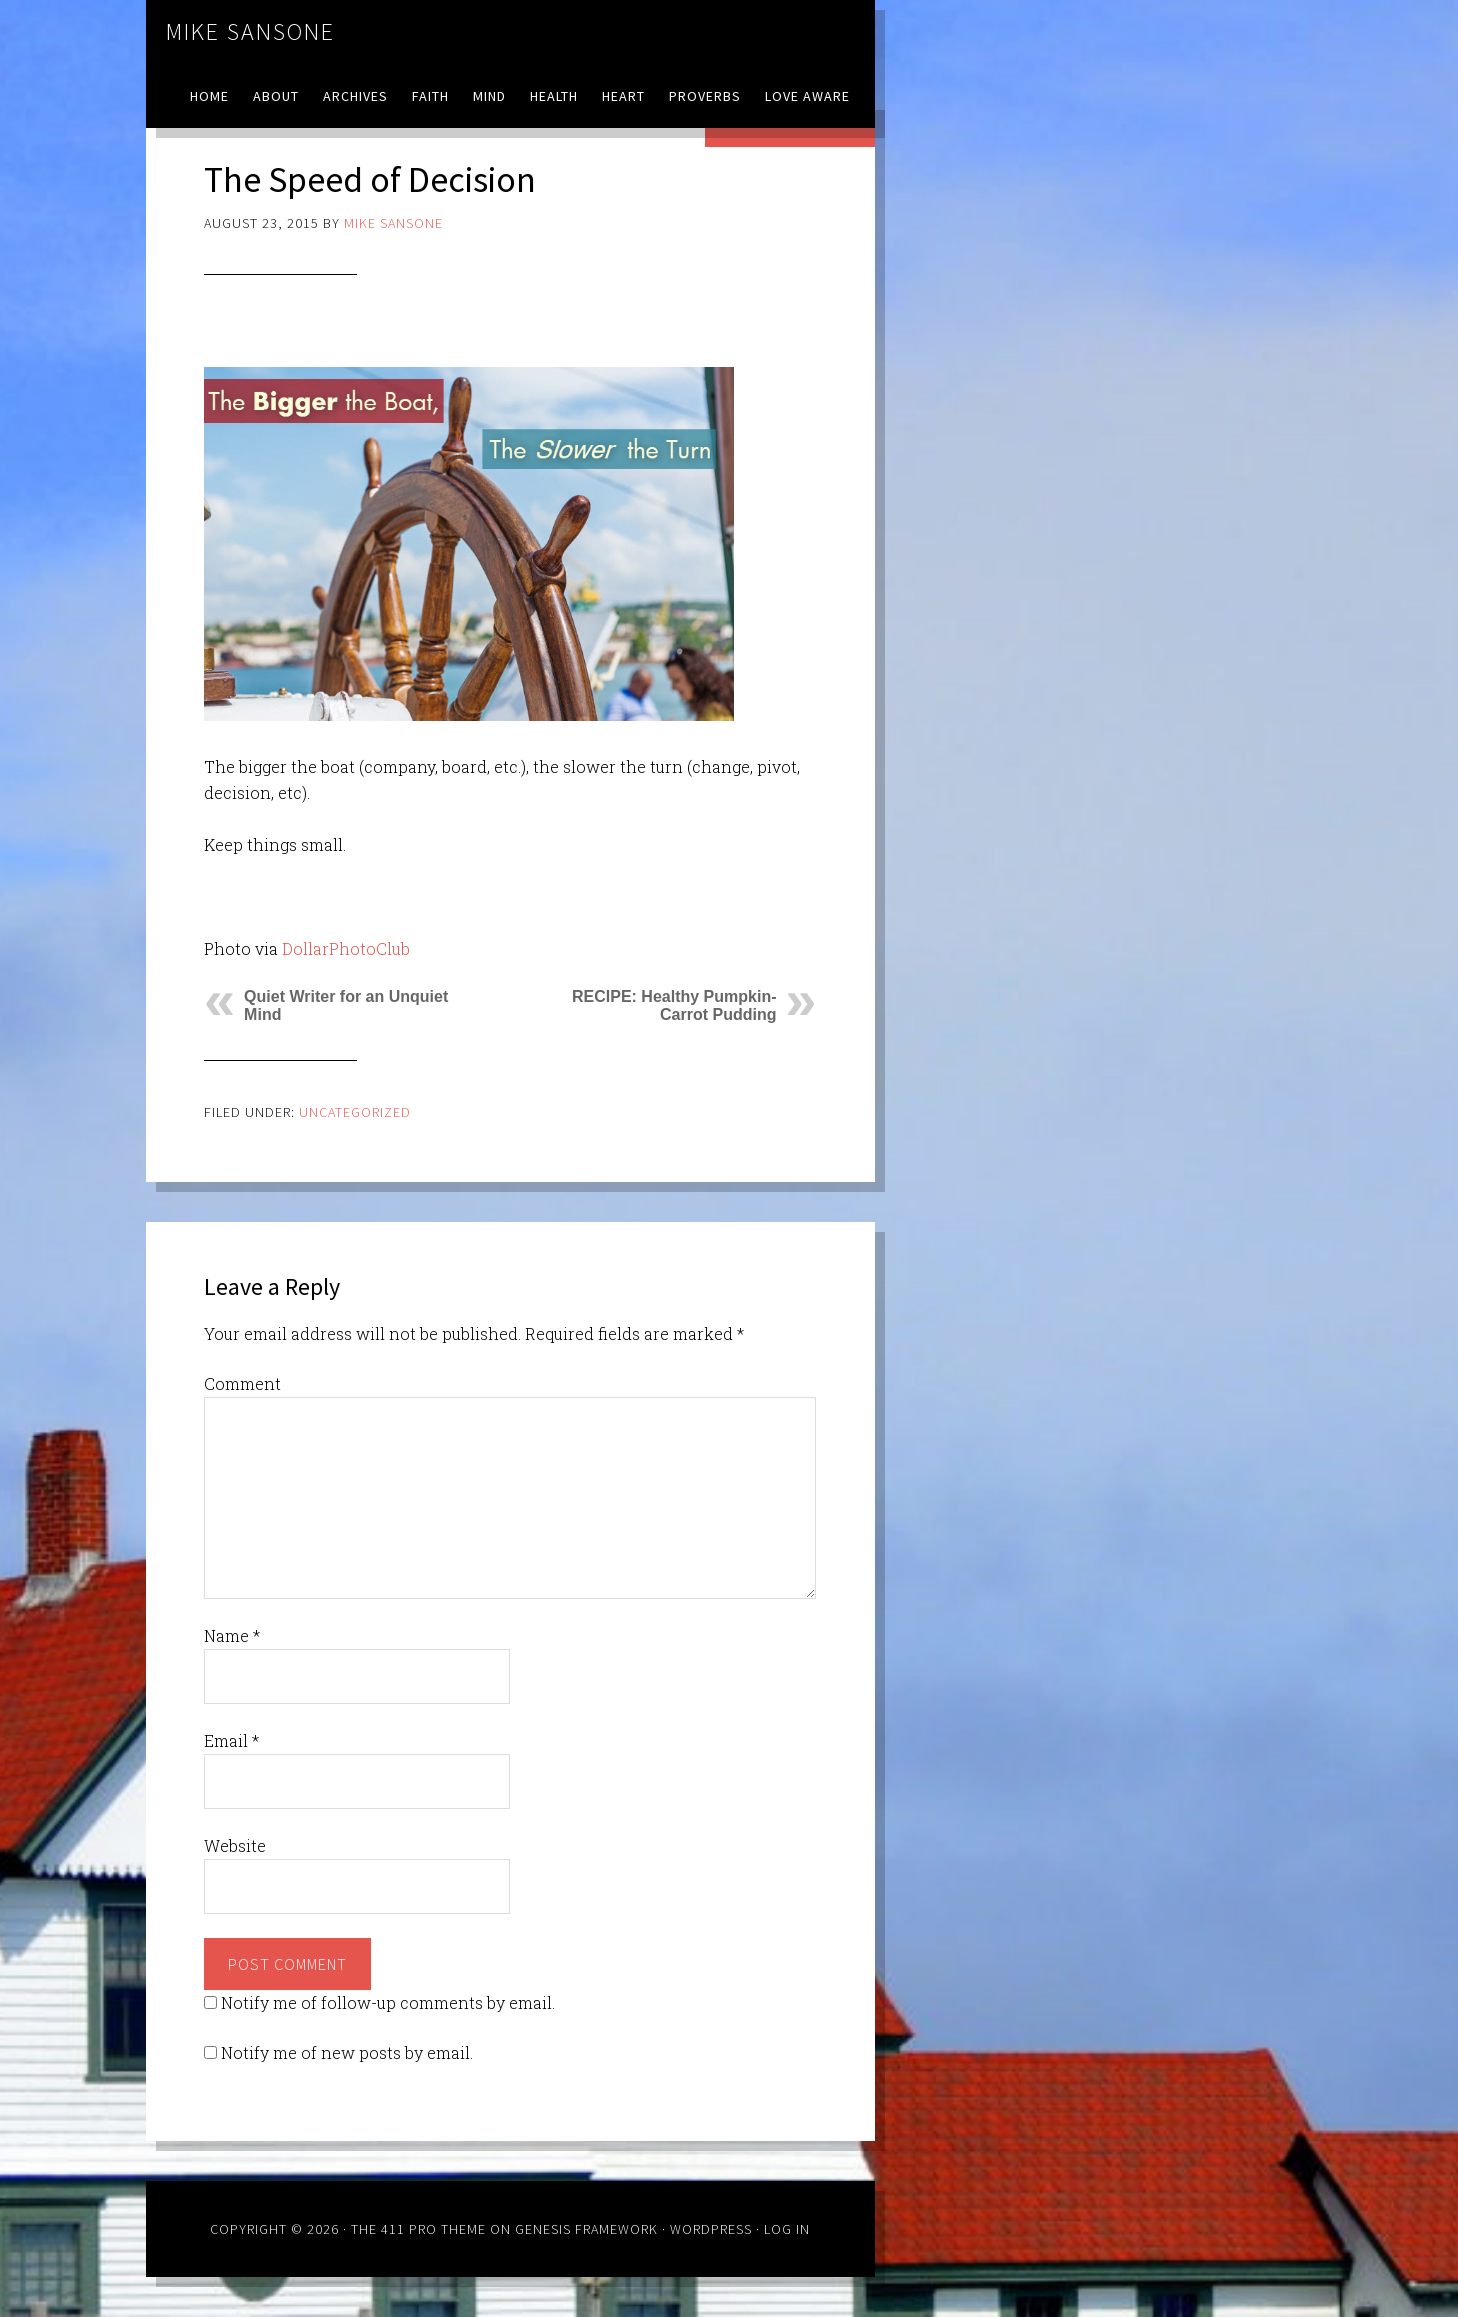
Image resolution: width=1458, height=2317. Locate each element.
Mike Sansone (250, 31)
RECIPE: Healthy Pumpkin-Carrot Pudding (674, 1005)
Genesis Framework (586, 2229)
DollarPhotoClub (346, 948)
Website (235, 1845)
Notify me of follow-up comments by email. (388, 2002)
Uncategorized (355, 1112)
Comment (242, 1383)
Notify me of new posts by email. (347, 2052)
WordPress (711, 2229)
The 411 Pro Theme (418, 2229)
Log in (787, 2229)
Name (232, 1635)
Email (231, 1740)
